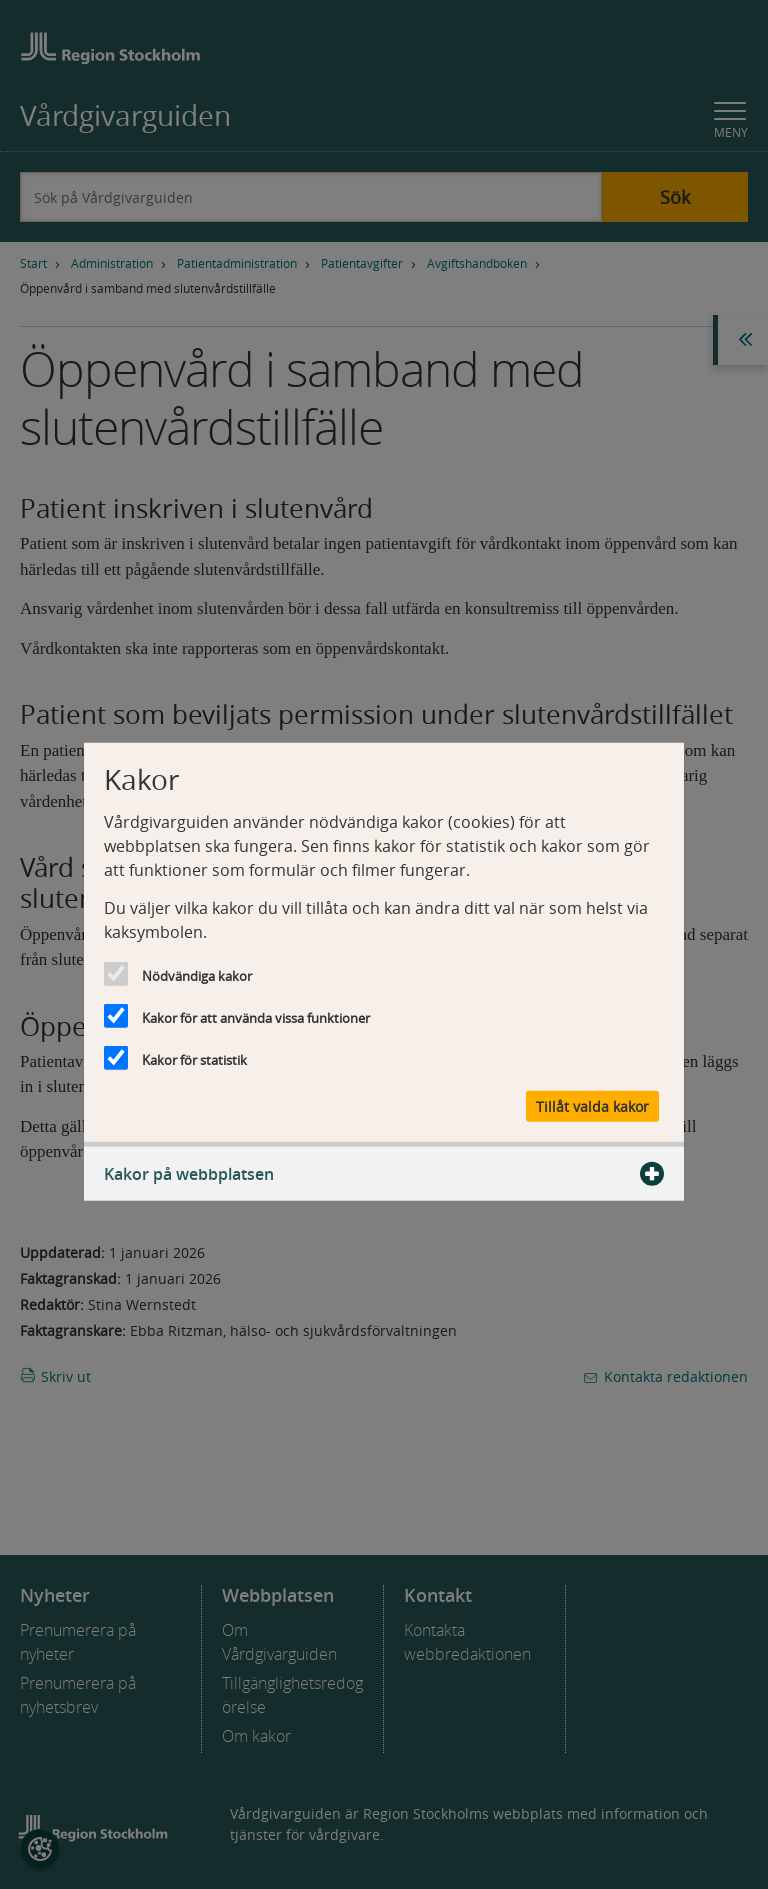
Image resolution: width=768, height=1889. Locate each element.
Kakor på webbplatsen (384, 1174)
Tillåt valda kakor (592, 1106)
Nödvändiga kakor (197, 975)
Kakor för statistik (194, 1059)
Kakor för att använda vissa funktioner (256, 1017)
